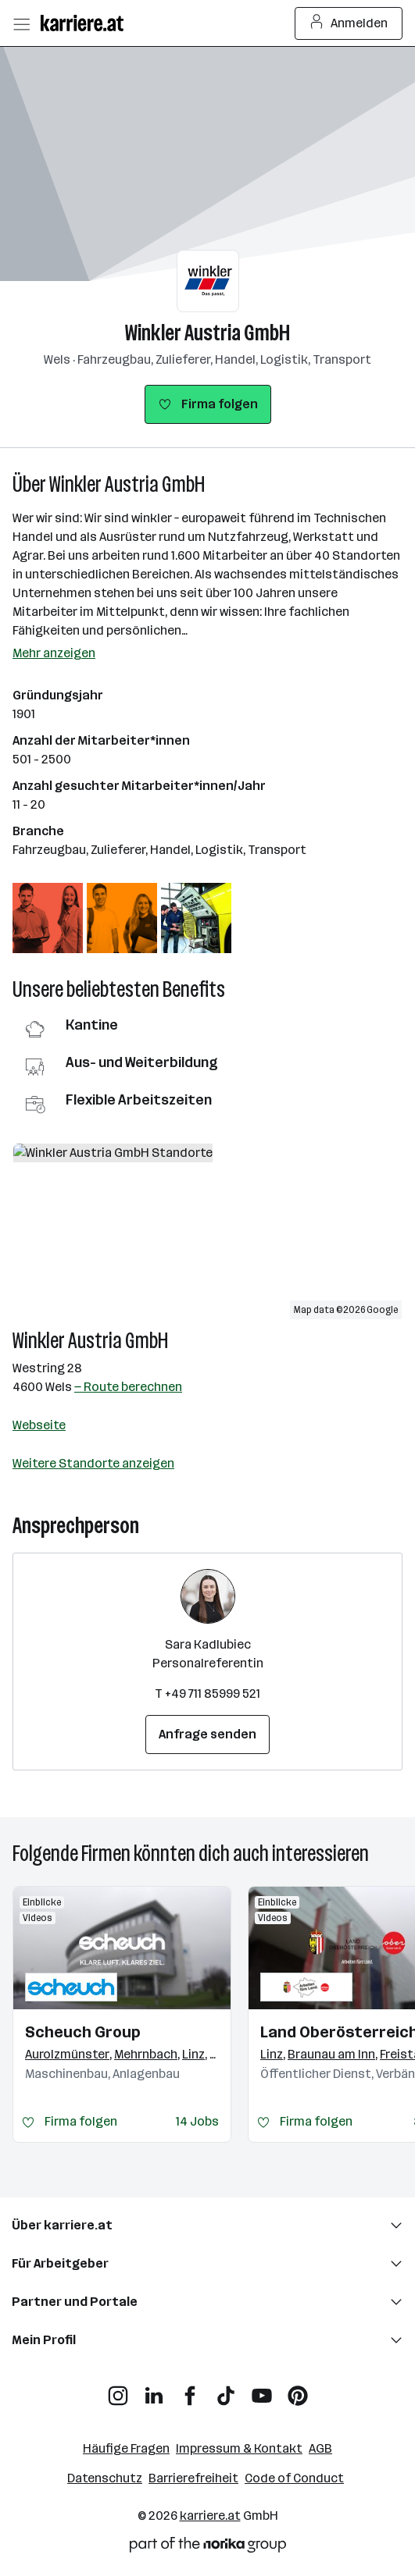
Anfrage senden (207, 1734)
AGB (320, 2448)
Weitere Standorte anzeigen (93, 1463)
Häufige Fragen (126, 2448)
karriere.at (210, 2515)
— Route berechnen (128, 1386)
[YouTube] (262, 2389)
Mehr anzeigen (54, 653)
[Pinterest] (298, 2389)
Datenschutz (104, 2478)
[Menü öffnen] (21, 23)
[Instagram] (118, 2389)
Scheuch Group (83, 2032)
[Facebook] (190, 2389)
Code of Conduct (294, 2478)
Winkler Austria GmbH (207, 333)
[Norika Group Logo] (208, 2547)
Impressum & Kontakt (239, 2448)
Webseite (39, 1425)
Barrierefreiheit (193, 2478)
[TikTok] (226, 2389)
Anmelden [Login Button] (349, 23)
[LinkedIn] (154, 2389)
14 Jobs (197, 2121)
